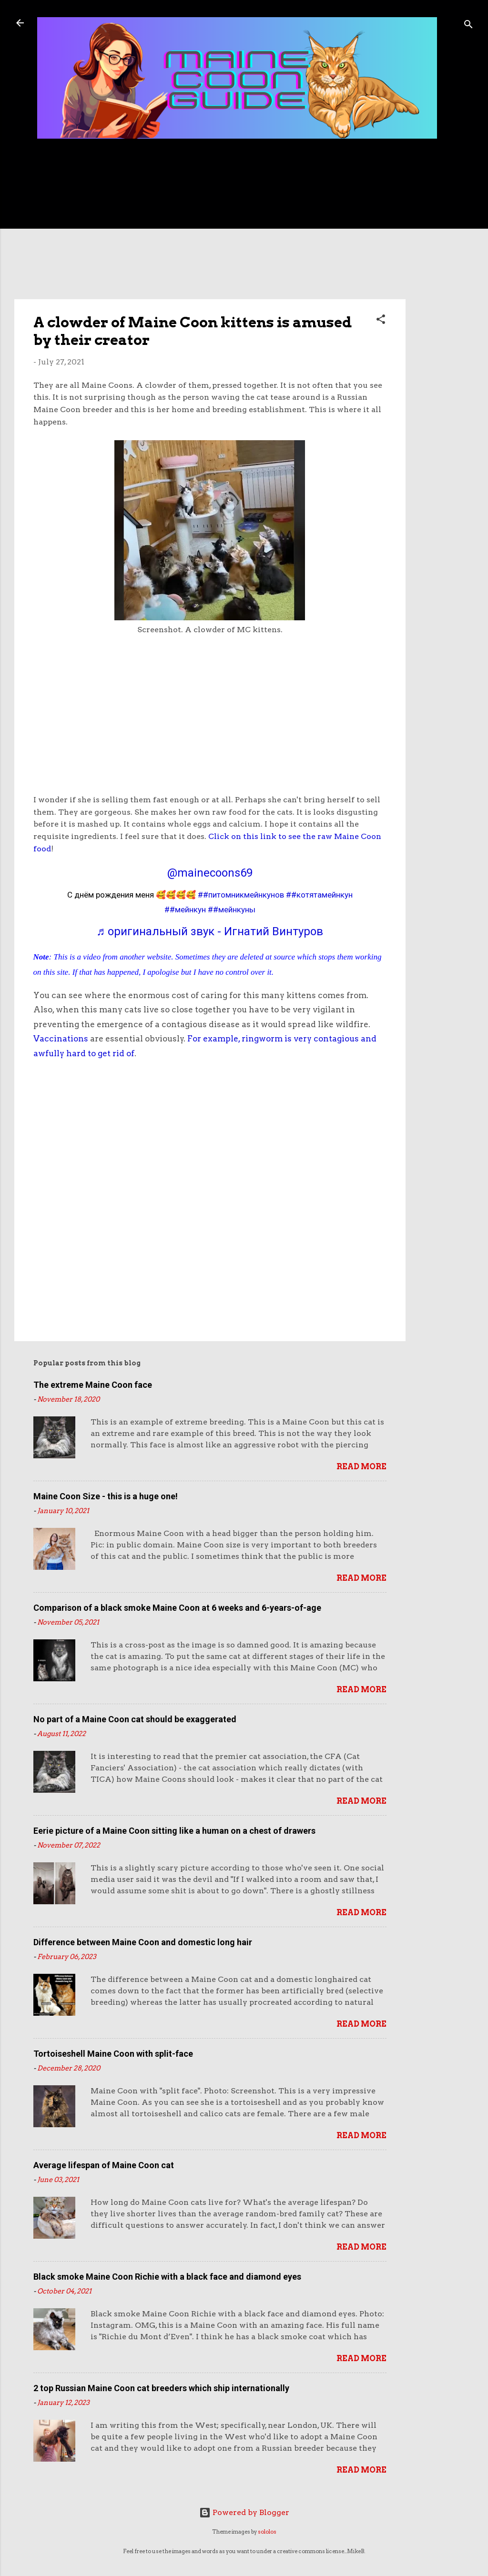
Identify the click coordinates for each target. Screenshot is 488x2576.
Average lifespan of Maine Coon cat (103, 2165)
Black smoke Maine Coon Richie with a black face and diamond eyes (167, 2277)
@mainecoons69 (210, 872)
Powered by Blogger (244, 2512)
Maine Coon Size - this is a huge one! (105, 1496)
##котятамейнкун (319, 894)
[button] (380, 320)
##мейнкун (185, 909)
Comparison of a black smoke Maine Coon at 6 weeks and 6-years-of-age (177, 1608)
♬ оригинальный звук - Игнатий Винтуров (209, 931)
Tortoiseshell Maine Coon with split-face (113, 2054)
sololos (267, 2531)
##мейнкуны (231, 909)
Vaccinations (60, 1038)
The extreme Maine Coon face (92, 1385)
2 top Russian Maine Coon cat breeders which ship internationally (161, 2388)
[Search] (468, 25)
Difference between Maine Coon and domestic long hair (142, 1942)
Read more (361, 1466)
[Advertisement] (443, 301)
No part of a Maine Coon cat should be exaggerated (134, 1719)
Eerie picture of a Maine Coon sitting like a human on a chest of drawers (174, 1831)
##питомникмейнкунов (241, 894)
